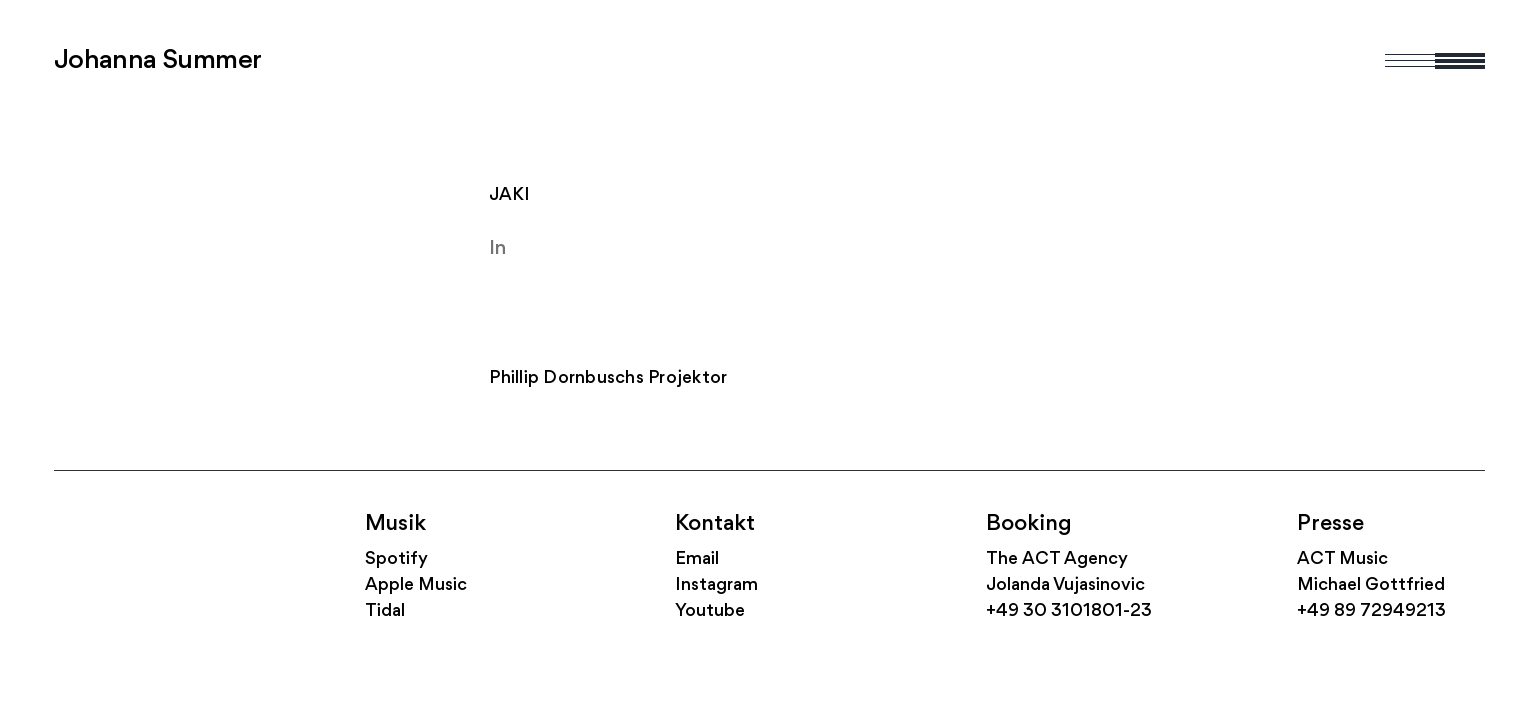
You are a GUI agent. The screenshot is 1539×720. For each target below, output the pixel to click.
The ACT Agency (1057, 559)
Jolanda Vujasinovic (1065, 585)
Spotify (396, 559)
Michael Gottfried (1371, 585)
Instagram (716, 585)
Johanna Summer (158, 61)
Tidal (385, 611)
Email (697, 559)
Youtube (710, 611)
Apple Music (416, 585)
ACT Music (1342, 559)
